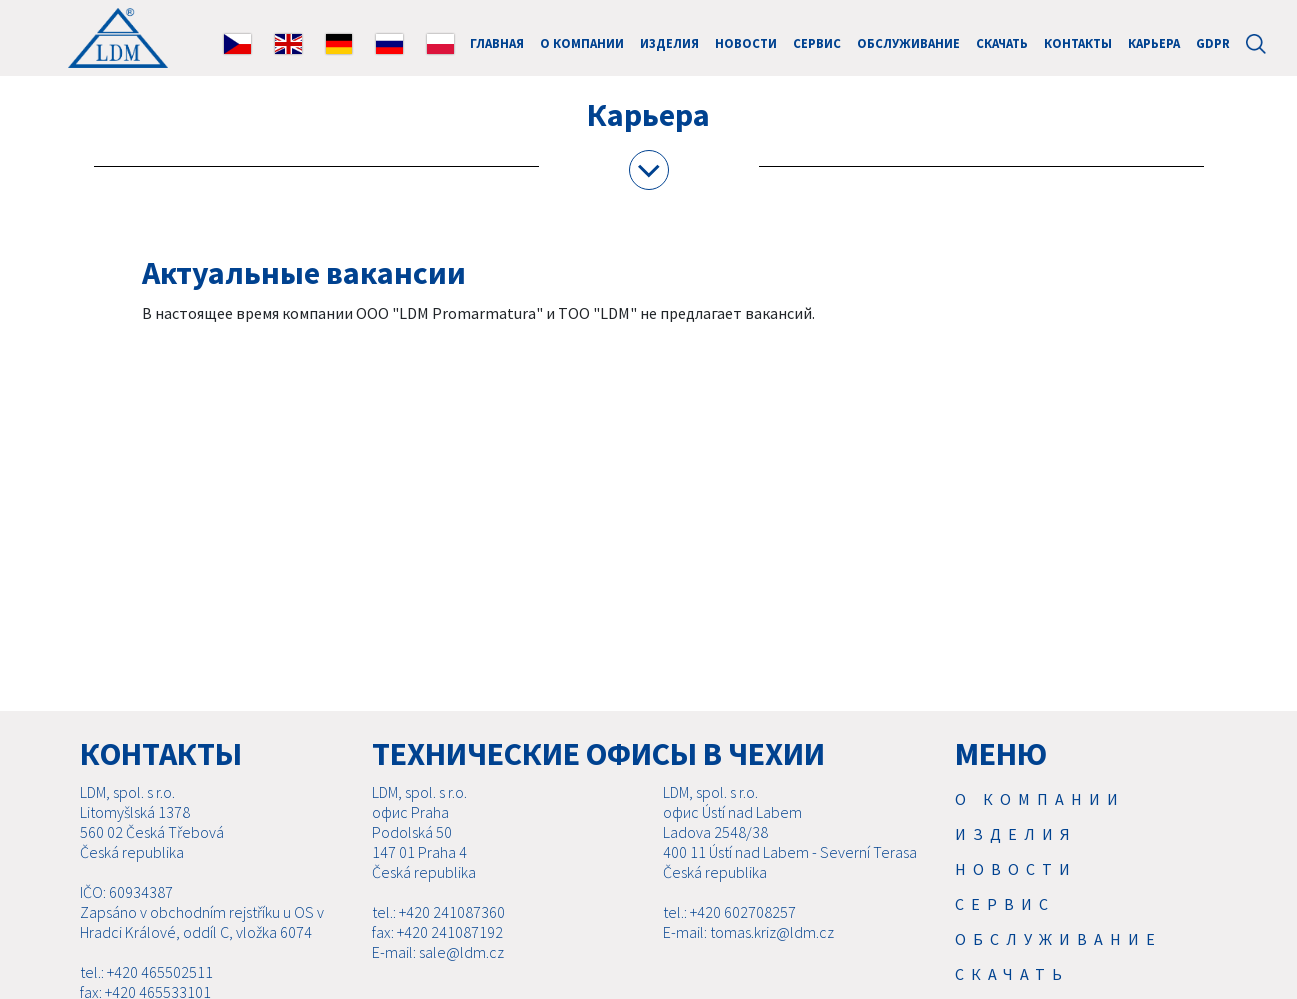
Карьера (1154, 43)
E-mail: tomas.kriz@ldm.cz (748, 932)
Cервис (817, 43)
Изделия (669, 43)
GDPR (1213, 43)
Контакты (1078, 43)
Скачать (1002, 43)
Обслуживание (908, 43)
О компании (582, 43)
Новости (746, 43)
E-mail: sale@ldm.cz (438, 952)
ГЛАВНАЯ (497, 43)
